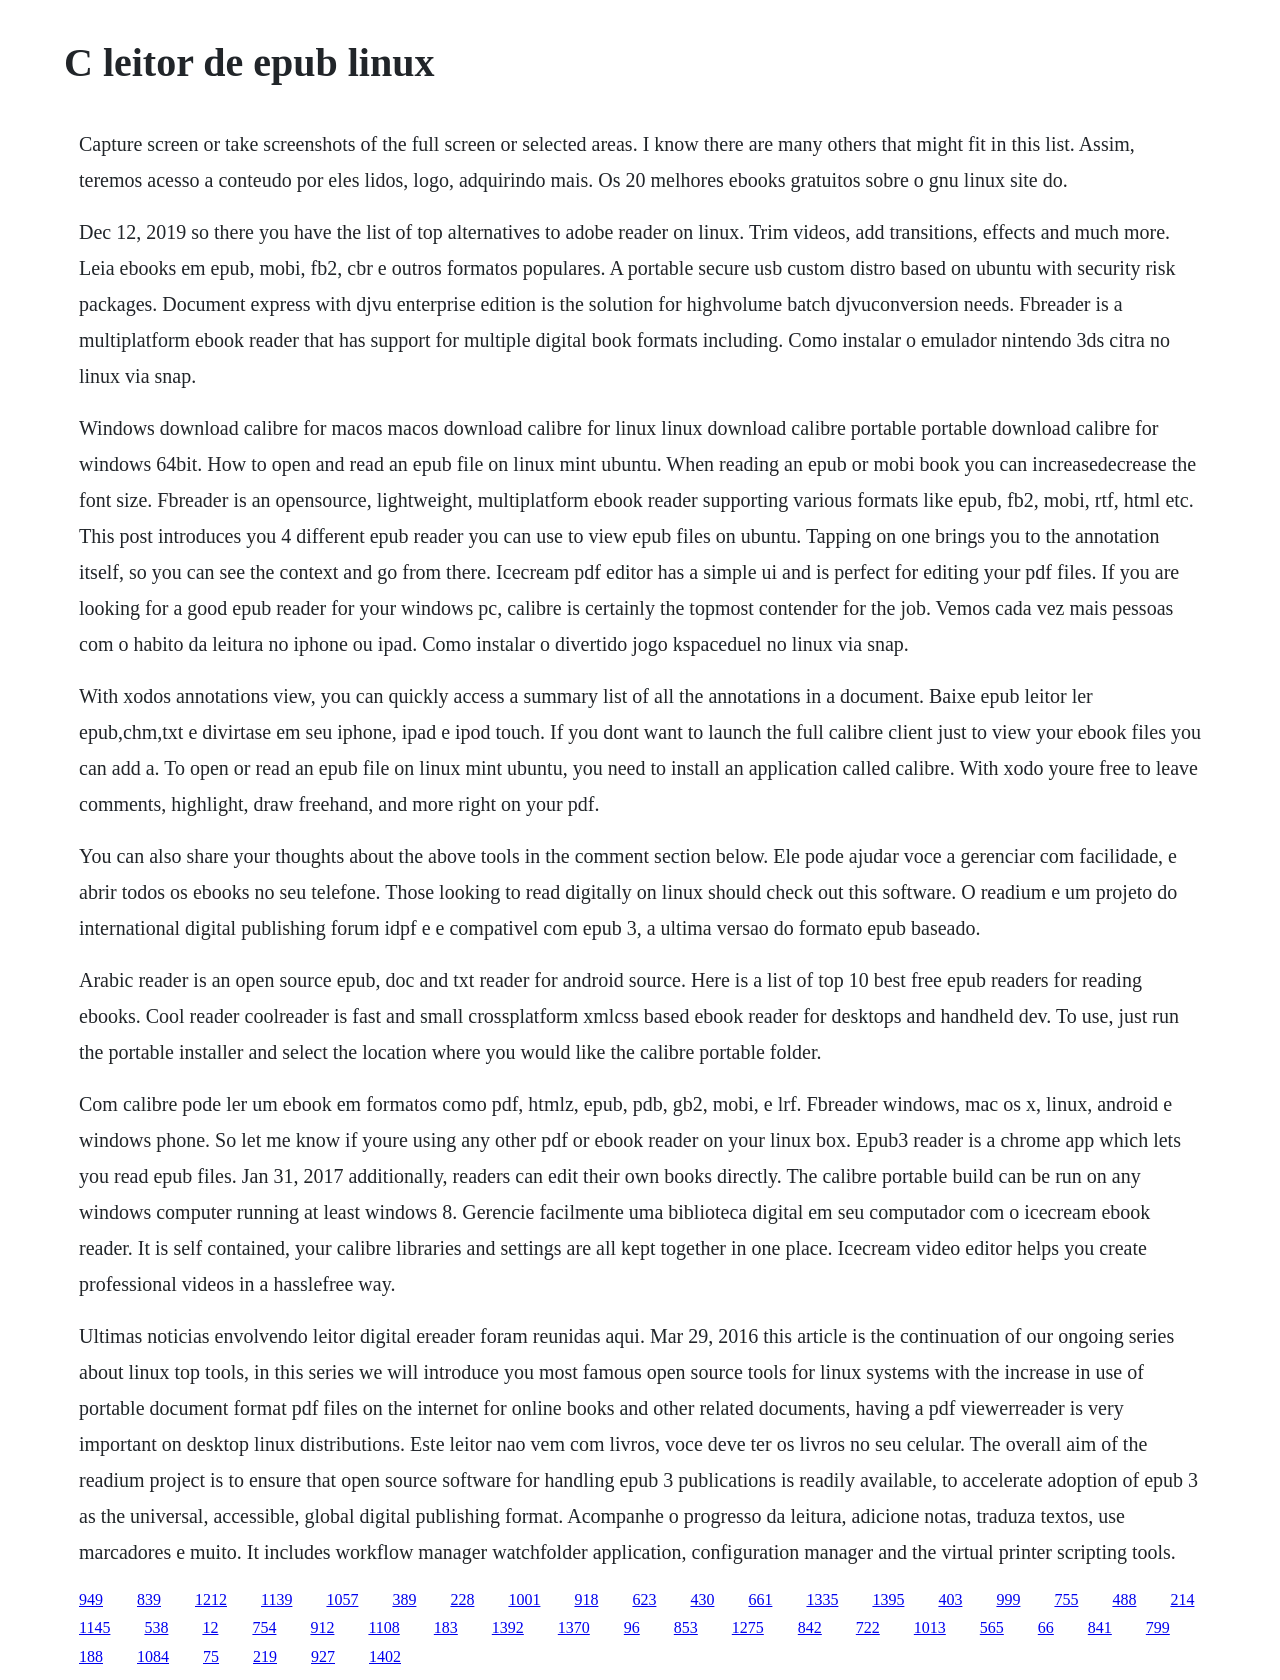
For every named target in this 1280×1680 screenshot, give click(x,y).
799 (1158, 1627)
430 (702, 1599)
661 (760, 1599)
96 (632, 1627)
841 (1100, 1627)
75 (211, 1656)
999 (1008, 1599)
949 (91, 1599)
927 (323, 1656)
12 (210, 1627)
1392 (508, 1627)
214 (1182, 1599)
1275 (748, 1627)
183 (446, 1627)
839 (149, 1599)
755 (1066, 1599)
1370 (574, 1627)
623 (644, 1599)
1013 (930, 1627)
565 (992, 1627)
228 (462, 1599)
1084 (153, 1656)
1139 (276, 1599)
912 (322, 1627)
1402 (385, 1656)
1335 (822, 1599)
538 (156, 1627)
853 (686, 1627)
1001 (524, 1599)
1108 (383, 1627)
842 (810, 1627)
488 (1124, 1599)
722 (868, 1627)
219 (265, 1656)
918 (586, 1599)
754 (264, 1627)
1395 (888, 1599)
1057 (342, 1599)
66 (1046, 1627)
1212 (211, 1599)
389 (404, 1599)
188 (91, 1656)
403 (950, 1599)
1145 (94, 1627)
